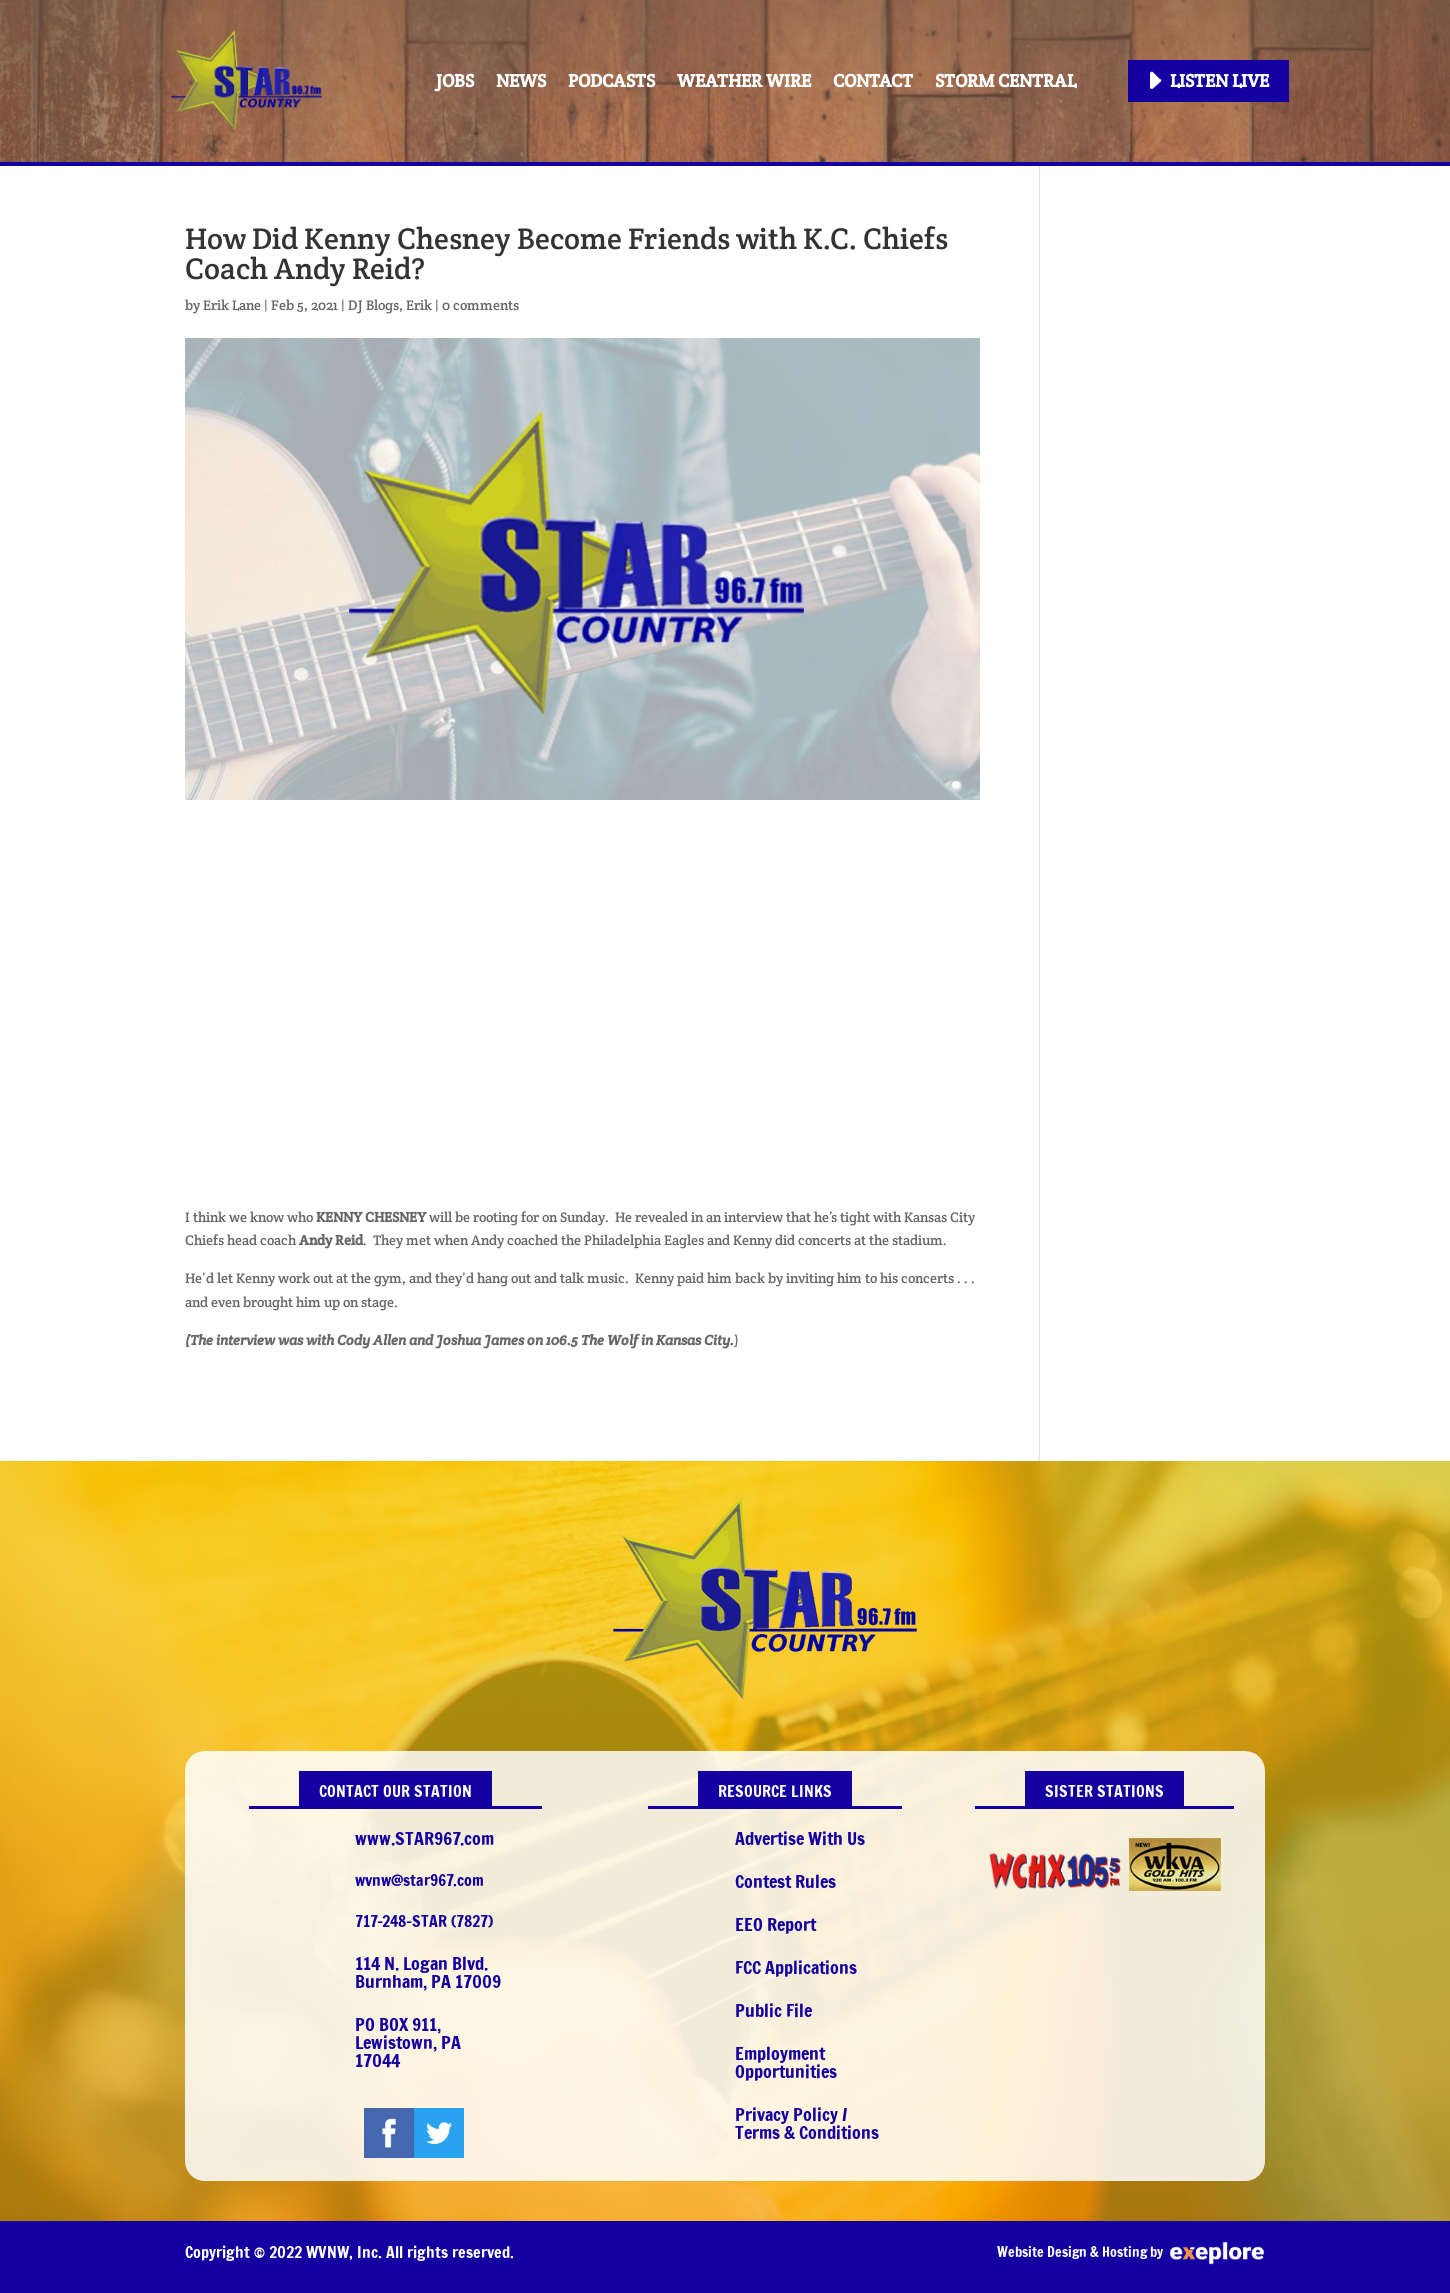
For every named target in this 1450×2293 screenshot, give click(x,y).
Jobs (455, 80)
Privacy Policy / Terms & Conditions (807, 2123)
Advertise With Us (800, 1838)
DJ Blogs (373, 305)
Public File (773, 2010)
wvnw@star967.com (419, 1880)
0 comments (480, 305)
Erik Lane (232, 305)
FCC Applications (796, 1967)
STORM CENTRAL (1005, 80)
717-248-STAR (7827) (424, 1921)
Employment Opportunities (786, 2062)
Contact (873, 80)
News (521, 80)
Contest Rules (785, 1881)
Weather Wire (744, 80)
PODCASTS (611, 80)
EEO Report (775, 1924)
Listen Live (1219, 80)
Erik (419, 305)
